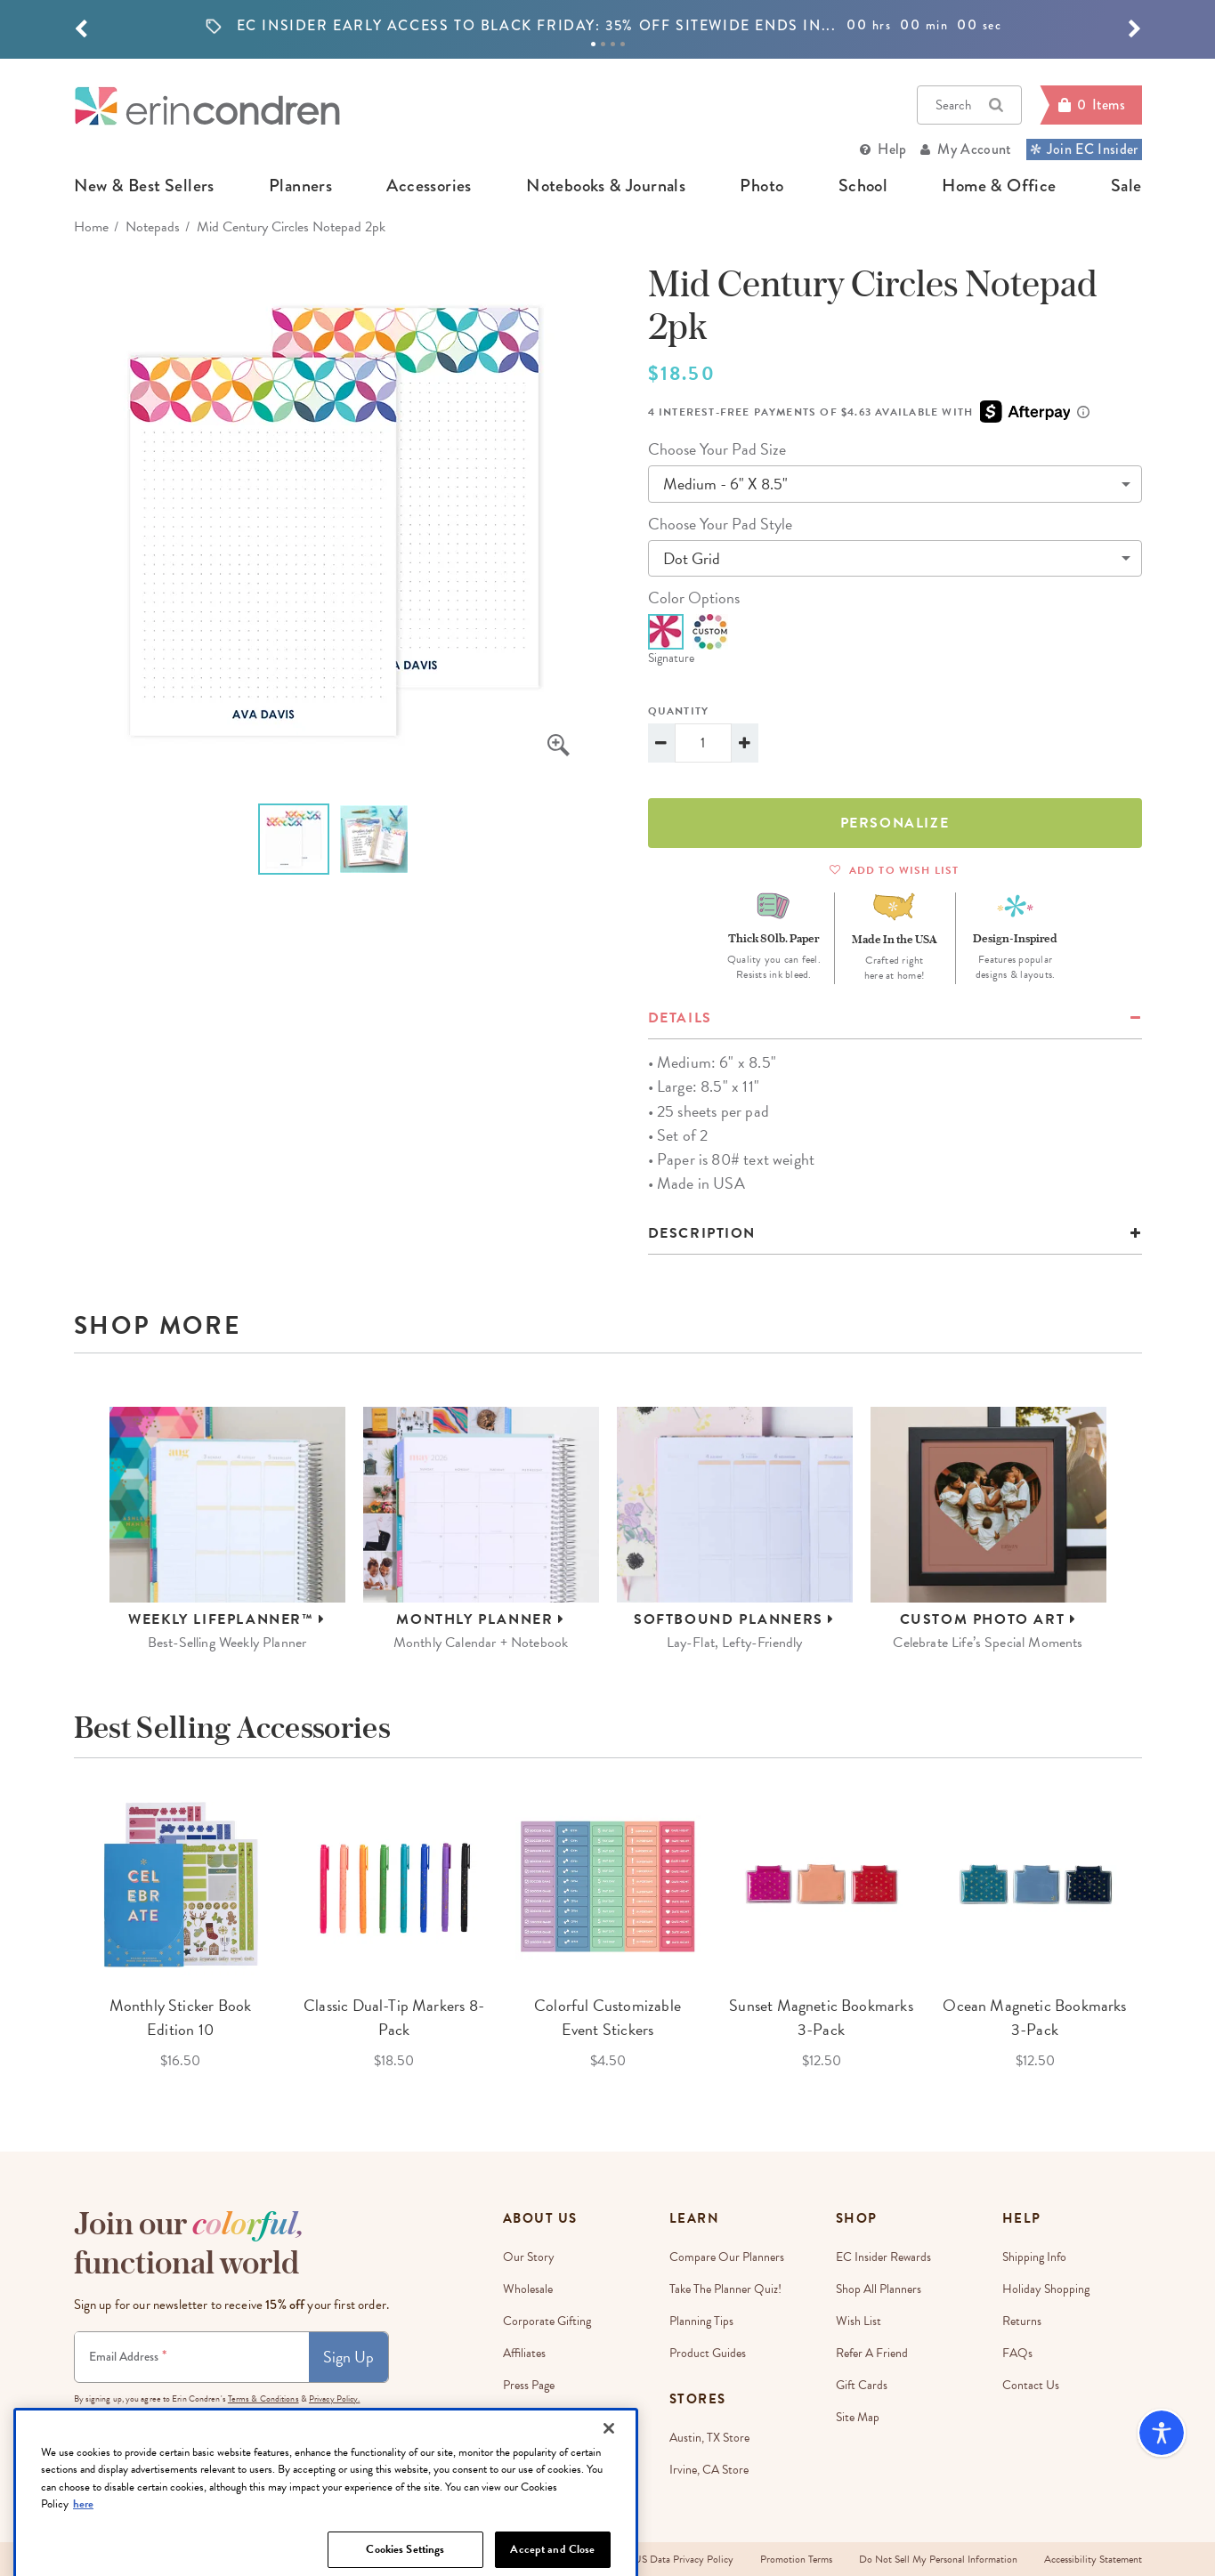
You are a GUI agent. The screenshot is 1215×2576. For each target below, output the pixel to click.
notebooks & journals (605, 186)
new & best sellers (144, 186)
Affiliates (524, 2353)
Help (892, 149)
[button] (81, 29)
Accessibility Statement (1093, 2559)
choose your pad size (717, 449)
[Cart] (1090, 105)
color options (694, 597)
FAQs (1017, 2353)
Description (702, 1233)
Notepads (153, 227)
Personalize (895, 823)
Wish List (858, 2321)
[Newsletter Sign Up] (192, 2357)
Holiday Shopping (1045, 2289)
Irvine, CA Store (709, 2469)
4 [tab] (622, 44)
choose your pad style (720, 524)
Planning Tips (701, 2321)
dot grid (691, 558)
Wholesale (528, 2289)
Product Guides (707, 2353)
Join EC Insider (1084, 149)
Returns (1021, 2321)
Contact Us (1030, 2385)
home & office (999, 186)
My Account (974, 149)
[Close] (608, 2507)
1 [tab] (593, 44)
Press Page (529, 2385)
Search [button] (969, 105)
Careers (522, 2417)
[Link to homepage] (207, 105)
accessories (428, 186)
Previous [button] (60, 1933)
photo (761, 186)
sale (1126, 186)
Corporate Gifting (547, 2321)
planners (300, 186)
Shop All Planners (878, 2289)
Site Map (857, 2417)
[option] (608, 25)
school (862, 186)
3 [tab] (613, 44)
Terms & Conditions (263, 2398)
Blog (514, 2449)
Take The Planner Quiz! (725, 2289)
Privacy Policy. (334, 2398)
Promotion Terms (796, 2559)
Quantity (678, 711)
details (680, 1018)
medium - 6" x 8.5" (725, 484)
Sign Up (348, 2357)
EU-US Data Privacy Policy (674, 2559)
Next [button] (1155, 1933)
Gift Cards (861, 2385)
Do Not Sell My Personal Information (938, 2559)
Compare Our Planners (726, 2257)
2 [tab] (603, 44)
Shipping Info (1034, 2257)
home (91, 227)
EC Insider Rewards (883, 2257)
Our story (529, 2257)
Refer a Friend (872, 2353)
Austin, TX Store (709, 2437)
